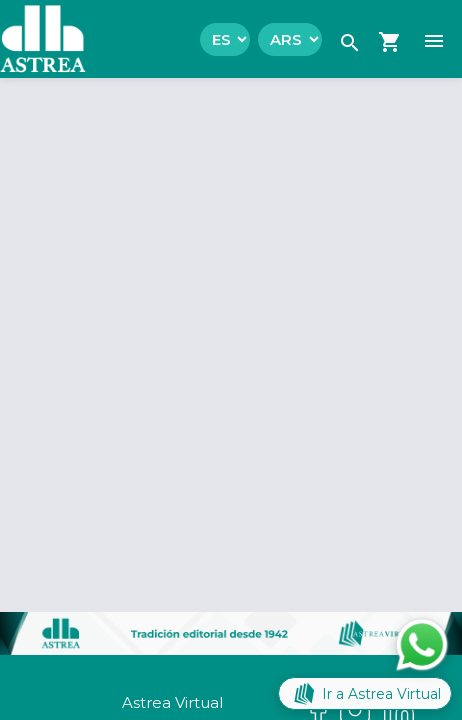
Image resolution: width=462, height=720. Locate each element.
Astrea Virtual (172, 702)
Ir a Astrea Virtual (365, 693)
